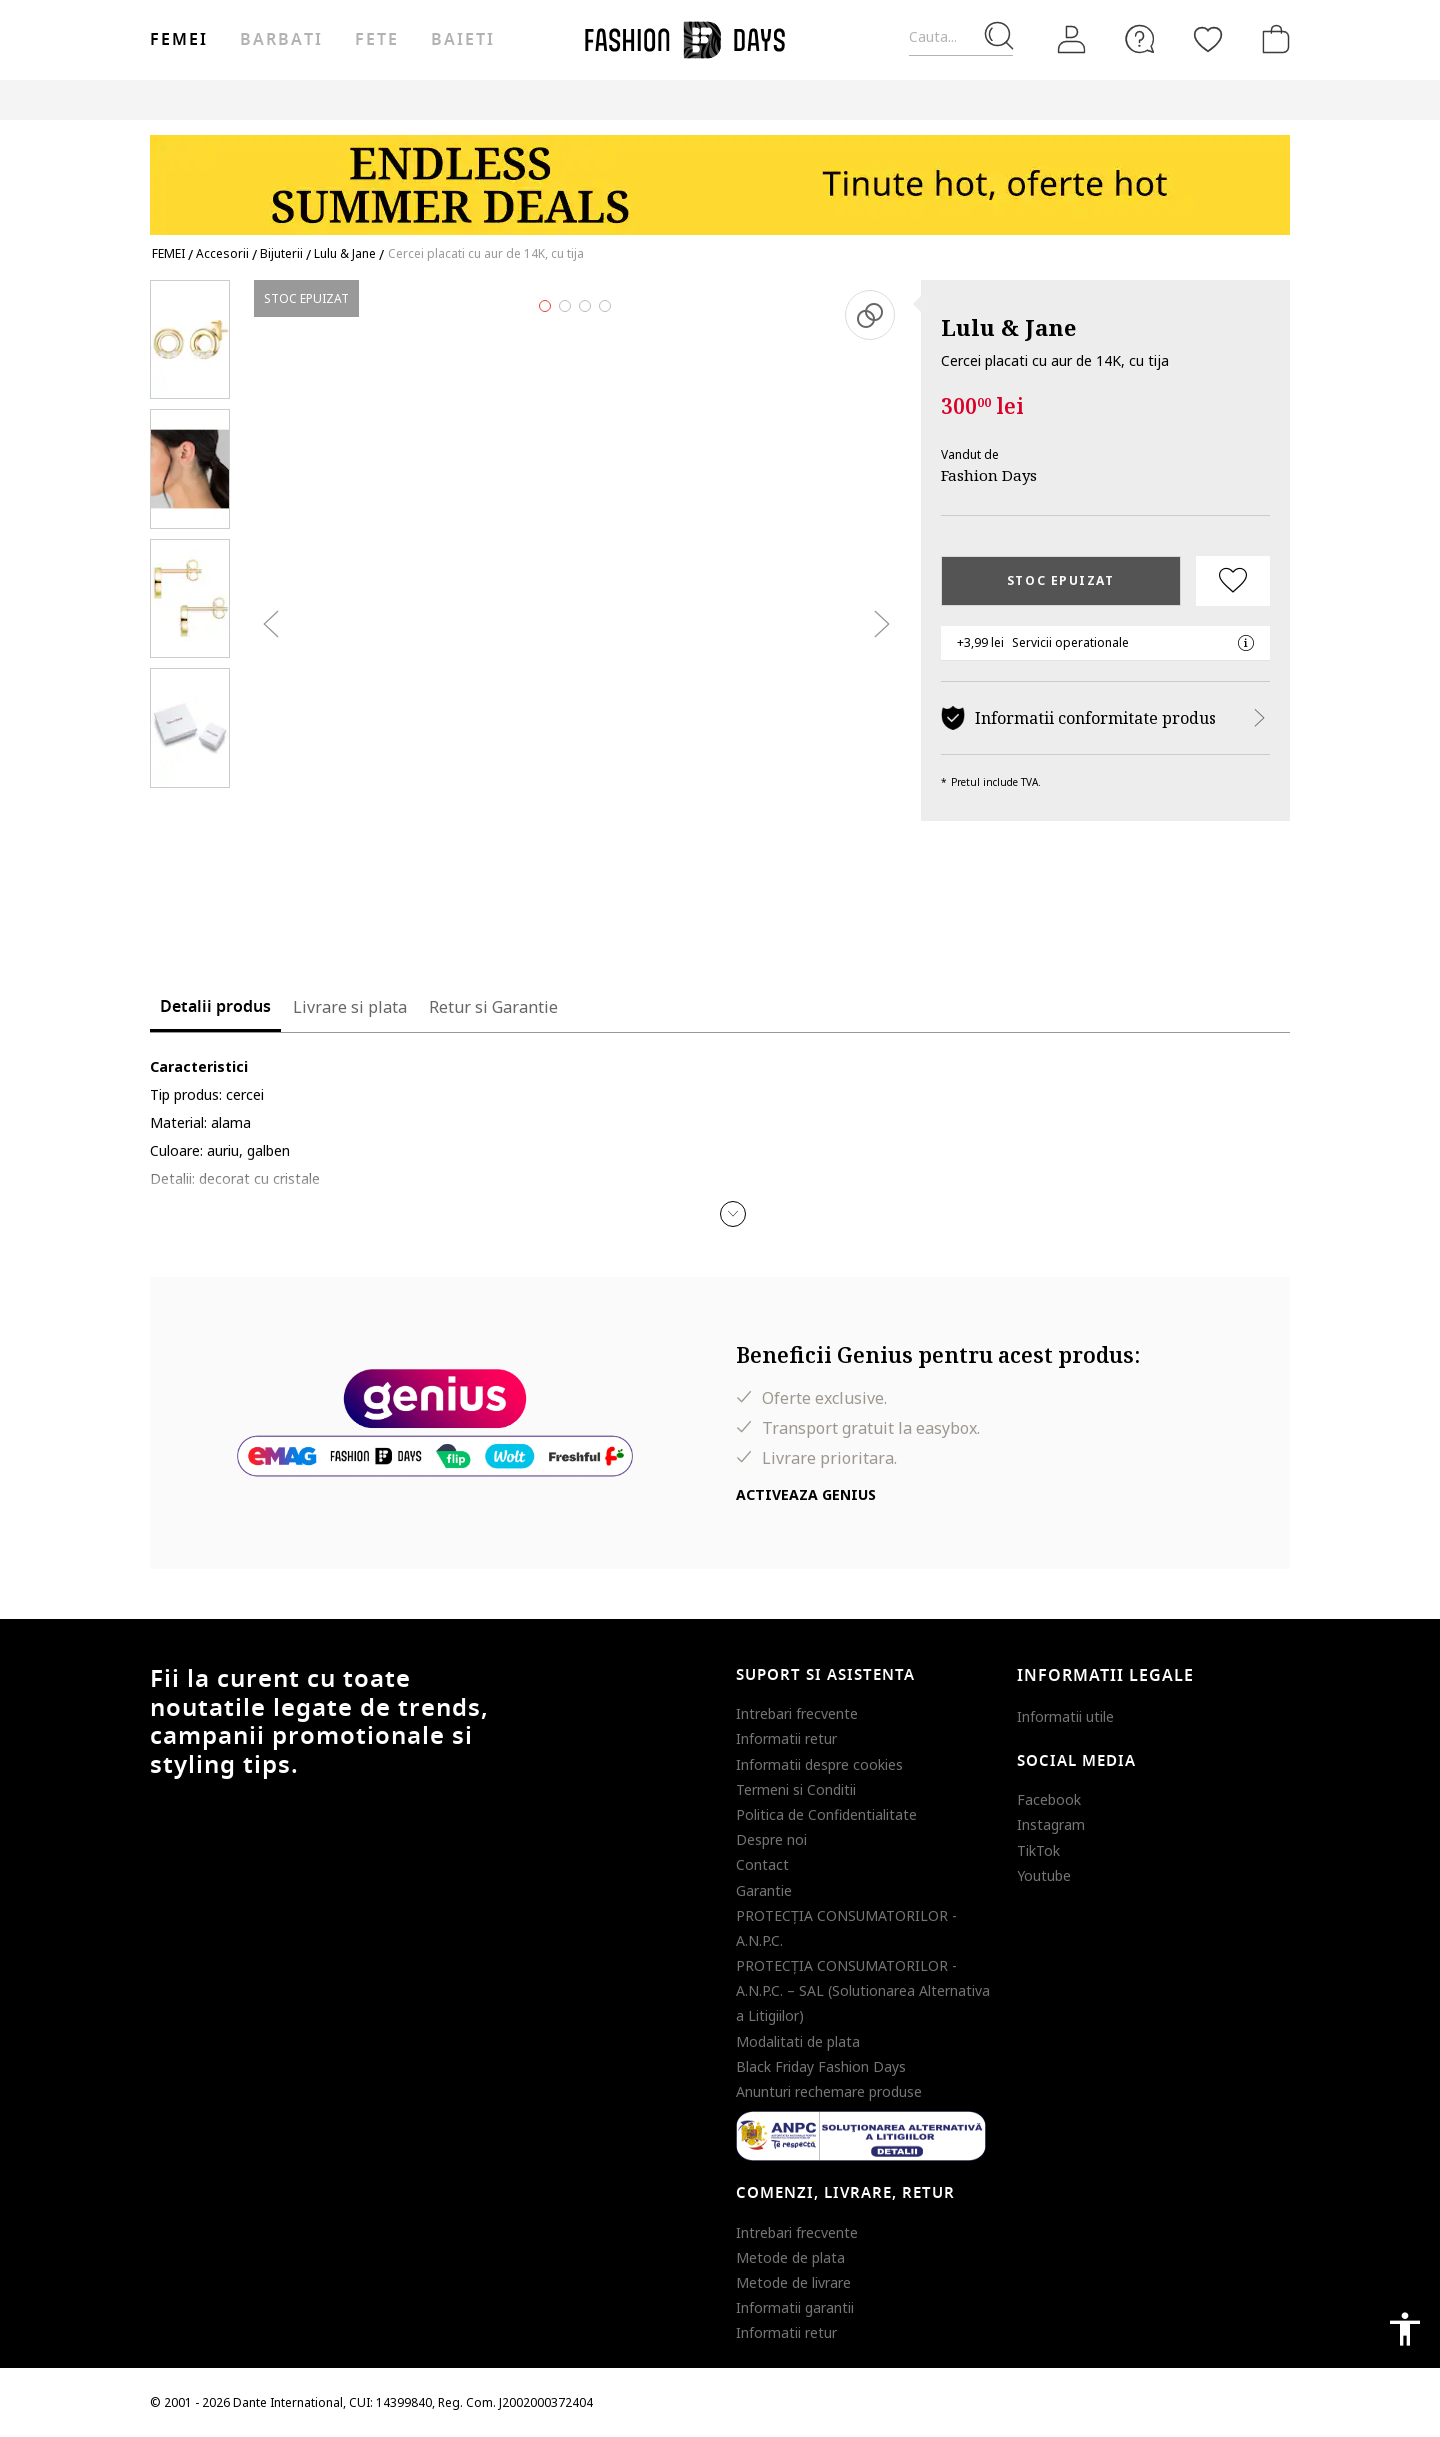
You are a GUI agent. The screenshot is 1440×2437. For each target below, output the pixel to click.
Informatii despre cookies (819, 1764)
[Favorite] (1208, 39)
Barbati (281, 40)
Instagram (1051, 1824)
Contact (762, 1864)
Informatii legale (1105, 1676)
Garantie (764, 1890)
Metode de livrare (793, 2282)
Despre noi (771, 1839)
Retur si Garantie (493, 1007)
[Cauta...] (961, 37)
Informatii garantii (795, 2307)
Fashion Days (989, 475)
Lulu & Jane (1008, 327)
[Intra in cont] (1072, 40)
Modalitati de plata (798, 2041)
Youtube (1044, 1875)
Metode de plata (790, 2257)
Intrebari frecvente (797, 1713)
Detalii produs (215, 1007)
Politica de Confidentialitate (826, 1814)
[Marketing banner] (720, 175)
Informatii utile (1065, 1716)
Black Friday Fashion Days (821, 2066)
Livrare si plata (350, 1007)
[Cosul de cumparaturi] (1272, 39)
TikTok (1038, 1850)
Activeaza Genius (806, 1494)
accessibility (1405, 2329)
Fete (377, 40)
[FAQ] (1140, 39)
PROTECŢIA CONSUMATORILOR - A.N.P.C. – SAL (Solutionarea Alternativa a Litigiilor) (863, 1990)
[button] (733, 1214)
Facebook (1049, 1799)
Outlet (1075, 99)
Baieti (463, 40)
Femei (179, 40)
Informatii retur (786, 1738)
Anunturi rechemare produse (829, 2091)
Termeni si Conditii (796, 1789)
